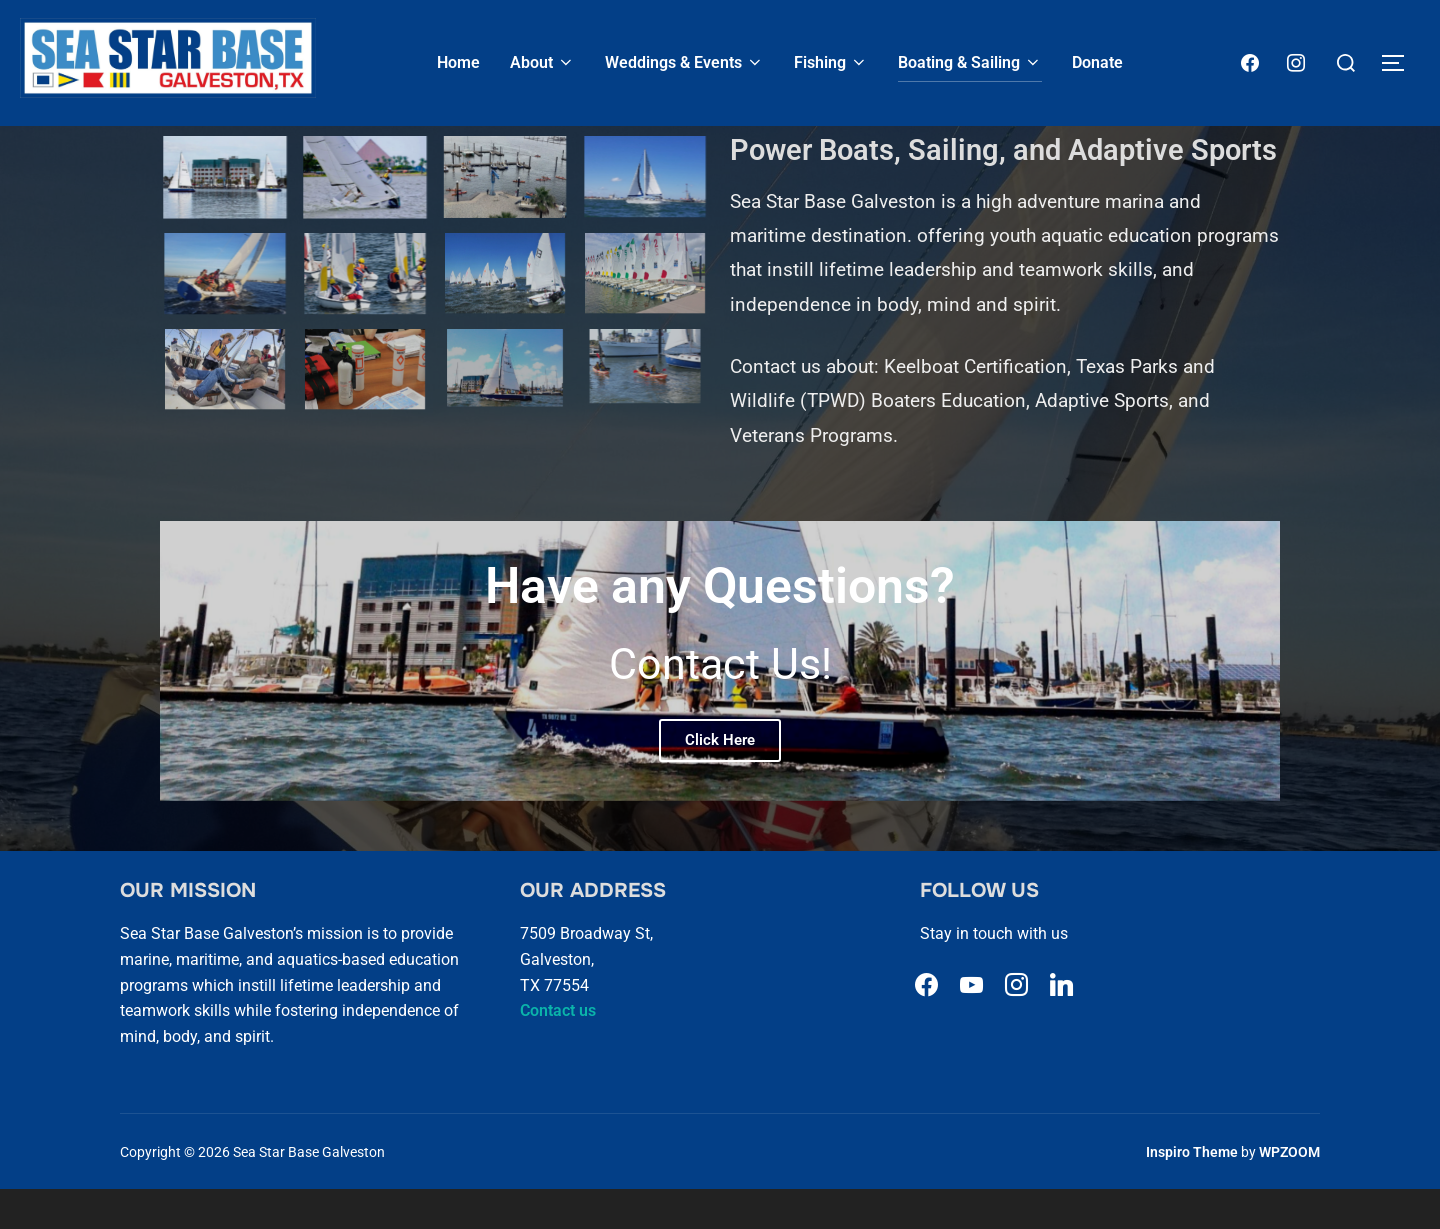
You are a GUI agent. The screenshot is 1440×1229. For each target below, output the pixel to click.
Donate (1097, 62)
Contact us (558, 1050)
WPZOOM (1289, 1191)
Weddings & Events (684, 62)
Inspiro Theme (1192, 1191)
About (542, 62)
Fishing (831, 62)
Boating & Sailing (970, 62)
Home (458, 62)
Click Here (720, 779)
